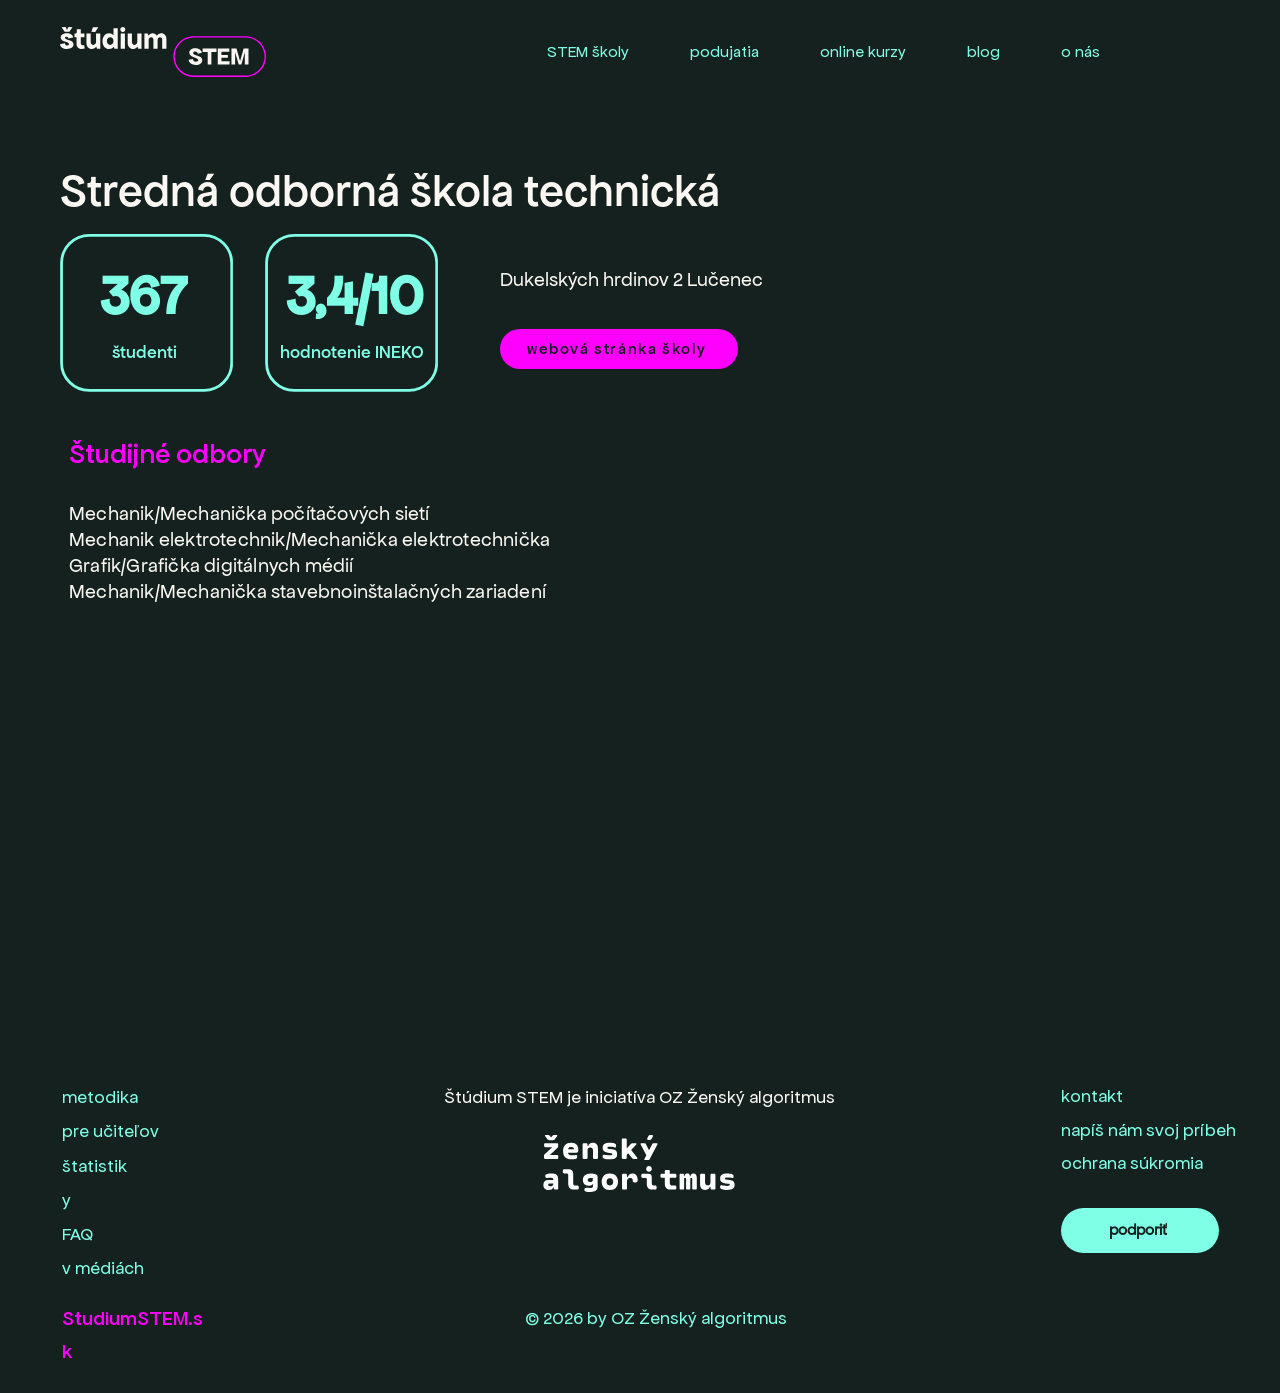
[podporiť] (1140, 1230)
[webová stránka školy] (619, 349)
